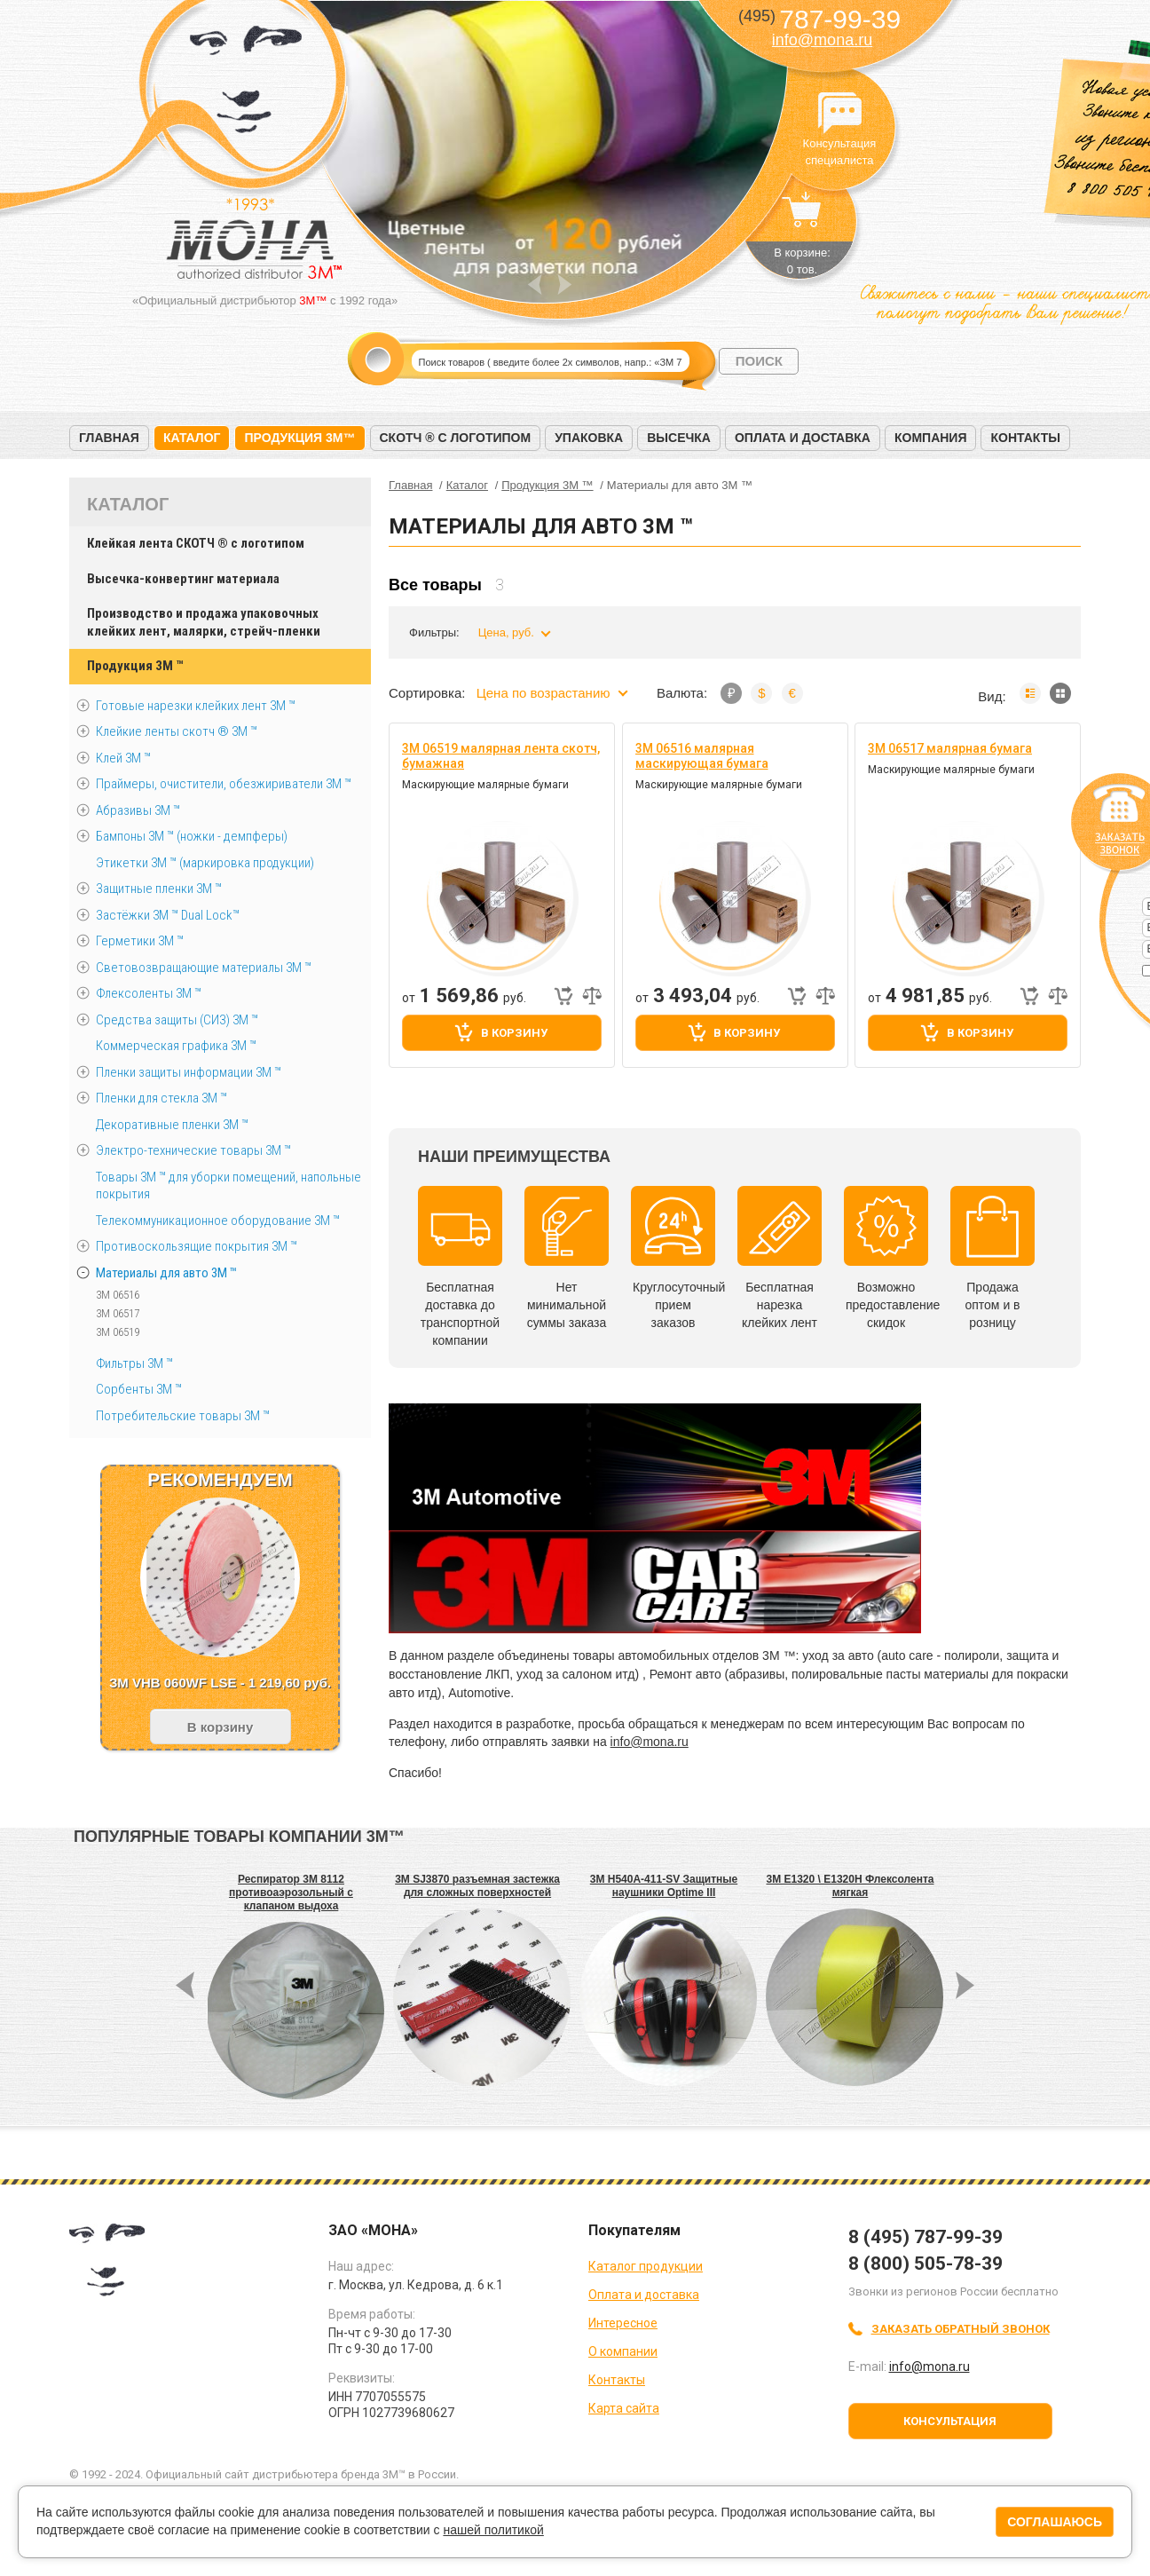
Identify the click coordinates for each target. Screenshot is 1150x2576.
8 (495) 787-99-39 (925, 2237)
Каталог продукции (645, 2266)
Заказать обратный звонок (960, 2328)
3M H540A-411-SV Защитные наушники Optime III (663, 1886)
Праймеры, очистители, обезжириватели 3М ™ (223, 784)
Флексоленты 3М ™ (148, 993)
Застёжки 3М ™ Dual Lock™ (168, 915)
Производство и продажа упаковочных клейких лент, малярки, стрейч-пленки (203, 622)
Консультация (949, 2421)
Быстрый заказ (563, 996)
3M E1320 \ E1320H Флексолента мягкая (850, 1886)
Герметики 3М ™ (140, 941)
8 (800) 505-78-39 (925, 2263)
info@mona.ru (822, 40)
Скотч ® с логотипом (456, 438)
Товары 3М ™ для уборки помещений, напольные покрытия (228, 1186)
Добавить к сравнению (592, 996)
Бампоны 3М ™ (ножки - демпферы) (192, 836)
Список (1030, 693)
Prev (534, 284)
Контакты (1024, 438)
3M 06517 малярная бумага (950, 748)
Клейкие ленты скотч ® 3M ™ (176, 731)
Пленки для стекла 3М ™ (161, 1098)
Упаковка (589, 438)
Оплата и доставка (802, 438)
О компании (623, 2351)
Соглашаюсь (1054, 2522)
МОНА (246, 85)
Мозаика (1060, 693)
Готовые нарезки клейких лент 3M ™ (195, 706)
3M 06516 (117, 1294)
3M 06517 (117, 1313)
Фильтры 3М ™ (134, 1363)
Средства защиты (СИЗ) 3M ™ (177, 1020)
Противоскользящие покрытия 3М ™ (196, 1246)
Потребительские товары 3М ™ (183, 1416)
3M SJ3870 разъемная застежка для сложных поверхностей (477, 1886)
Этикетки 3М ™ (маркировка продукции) (205, 863)
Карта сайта (623, 2408)
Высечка (679, 438)
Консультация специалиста (839, 113)
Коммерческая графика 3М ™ (176, 1046)
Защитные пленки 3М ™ (159, 889)
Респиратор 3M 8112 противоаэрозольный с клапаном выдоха (291, 1892)
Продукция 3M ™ (135, 666)
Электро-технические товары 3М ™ (193, 1150)
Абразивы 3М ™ (138, 810)
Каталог (192, 438)
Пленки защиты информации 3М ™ (188, 1072)
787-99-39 (819, 19)
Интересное (623, 2323)
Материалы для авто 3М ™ (166, 1273)
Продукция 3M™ (299, 438)
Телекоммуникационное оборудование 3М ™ (218, 1221)
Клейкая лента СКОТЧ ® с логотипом (195, 543)
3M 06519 (117, 1332)
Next (564, 284)
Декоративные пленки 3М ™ (172, 1125)
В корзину (514, 1032)
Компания (930, 438)
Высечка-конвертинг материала (183, 579)
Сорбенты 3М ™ (139, 1389)
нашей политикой (493, 2530)
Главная (109, 438)
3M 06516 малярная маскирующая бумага (701, 755)
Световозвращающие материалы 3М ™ (203, 968)
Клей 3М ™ (123, 758)
